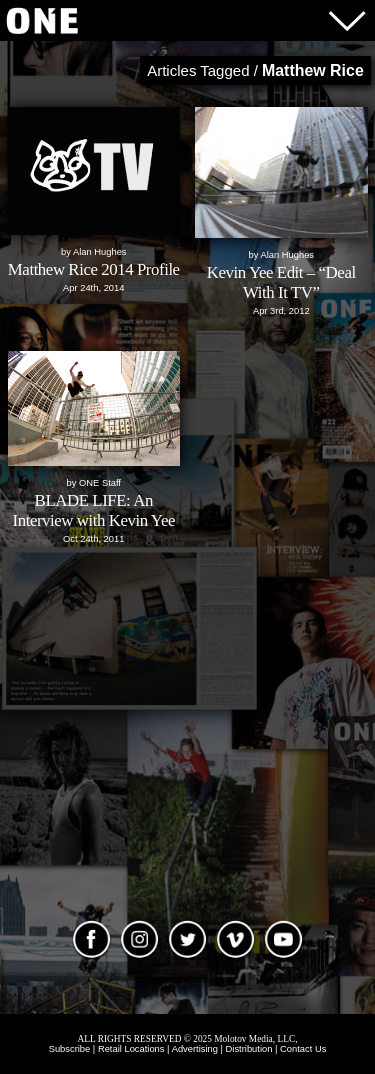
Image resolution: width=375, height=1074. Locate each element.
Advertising (195, 1049)
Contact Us (303, 1049)
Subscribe (70, 1049)
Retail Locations (131, 1049)
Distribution (249, 1049)
